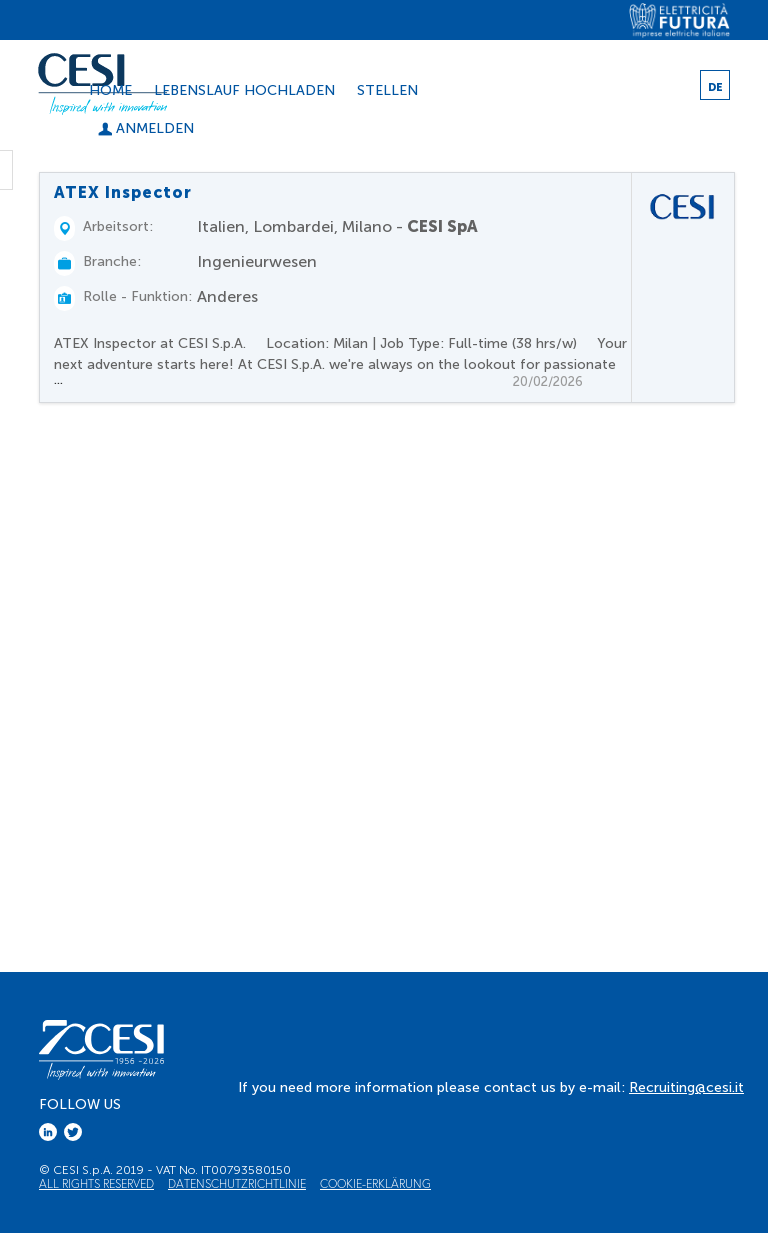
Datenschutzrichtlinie (237, 1183)
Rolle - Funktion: (137, 296)
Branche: (112, 261)
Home (110, 90)
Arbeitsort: (118, 226)
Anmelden (146, 128)
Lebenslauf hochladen (244, 90)
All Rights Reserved (96, 1183)
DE (715, 87)
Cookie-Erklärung (375, 1183)
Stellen (387, 90)
